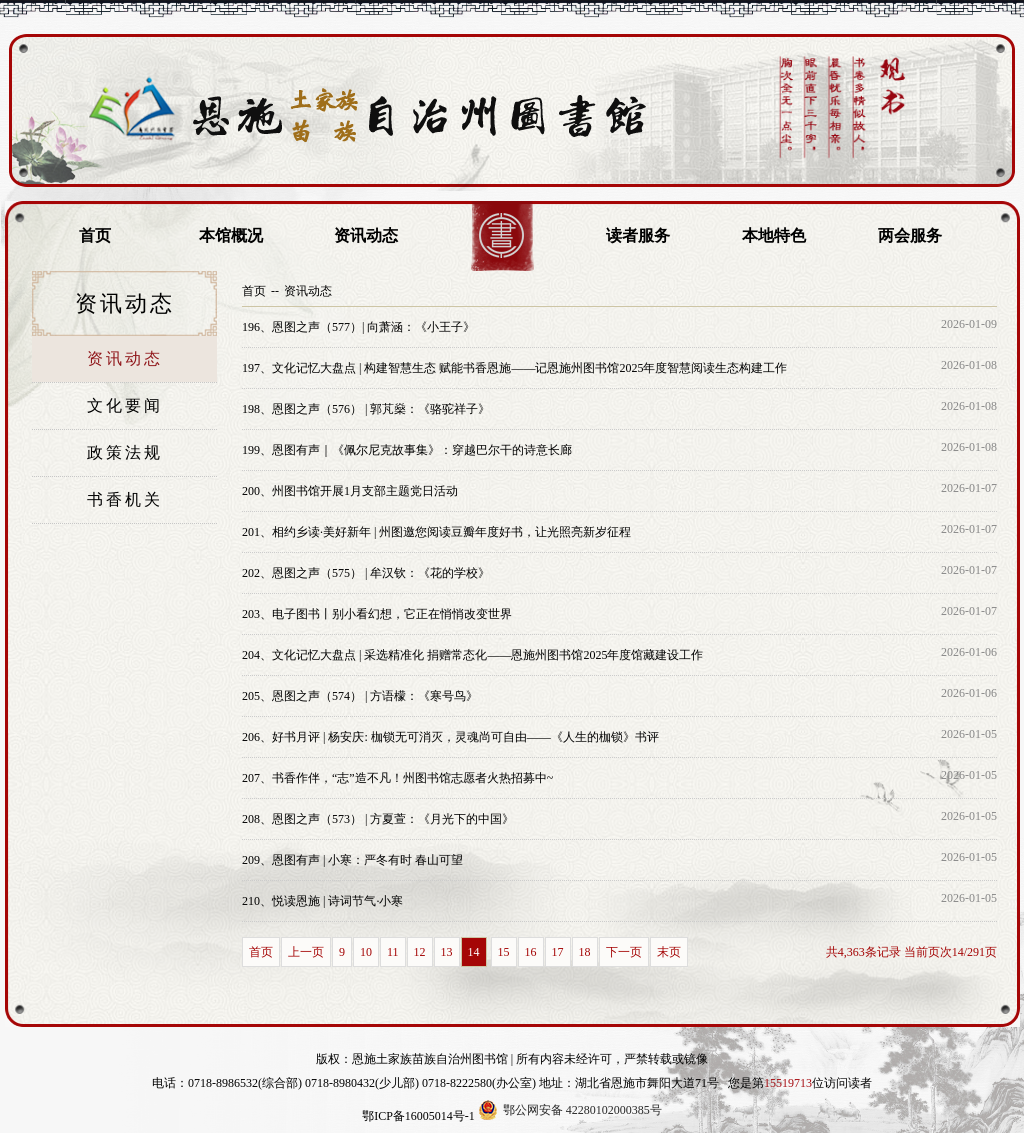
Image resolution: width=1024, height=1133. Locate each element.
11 (393, 952)
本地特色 (774, 235)
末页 (669, 952)
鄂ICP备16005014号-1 (418, 1116)
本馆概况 (231, 235)
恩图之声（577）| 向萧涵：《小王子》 (358, 327)
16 (531, 952)
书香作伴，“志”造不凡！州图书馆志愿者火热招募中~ (397, 778)
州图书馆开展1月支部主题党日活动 (350, 491)
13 (447, 952)
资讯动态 (366, 235)
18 (585, 952)
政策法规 (125, 452)
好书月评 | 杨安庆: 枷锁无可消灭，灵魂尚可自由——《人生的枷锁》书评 (450, 737)
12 (420, 952)
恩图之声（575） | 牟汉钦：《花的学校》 (366, 573)
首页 (95, 235)
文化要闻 (125, 405)
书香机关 (125, 499)
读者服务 (638, 235)
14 (474, 952)
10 (366, 952)
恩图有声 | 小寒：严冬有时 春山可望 (352, 860)
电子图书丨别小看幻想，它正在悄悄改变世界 (377, 614)
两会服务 (910, 235)
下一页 (624, 952)
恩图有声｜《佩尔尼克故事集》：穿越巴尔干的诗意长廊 (407, 450)
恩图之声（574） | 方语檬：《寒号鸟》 (360, 696)
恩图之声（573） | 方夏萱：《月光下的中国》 (378, 819)
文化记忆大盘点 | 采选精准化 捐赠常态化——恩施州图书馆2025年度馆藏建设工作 (472, 655)
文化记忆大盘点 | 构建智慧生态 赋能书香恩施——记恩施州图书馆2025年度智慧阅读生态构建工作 (514, 368)
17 (558, 952)
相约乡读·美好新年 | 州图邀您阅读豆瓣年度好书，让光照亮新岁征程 (436, 532)
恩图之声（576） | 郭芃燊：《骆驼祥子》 (366, 409)
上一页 (306, 952)
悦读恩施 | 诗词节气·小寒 (322, 901)
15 (504, 952)
